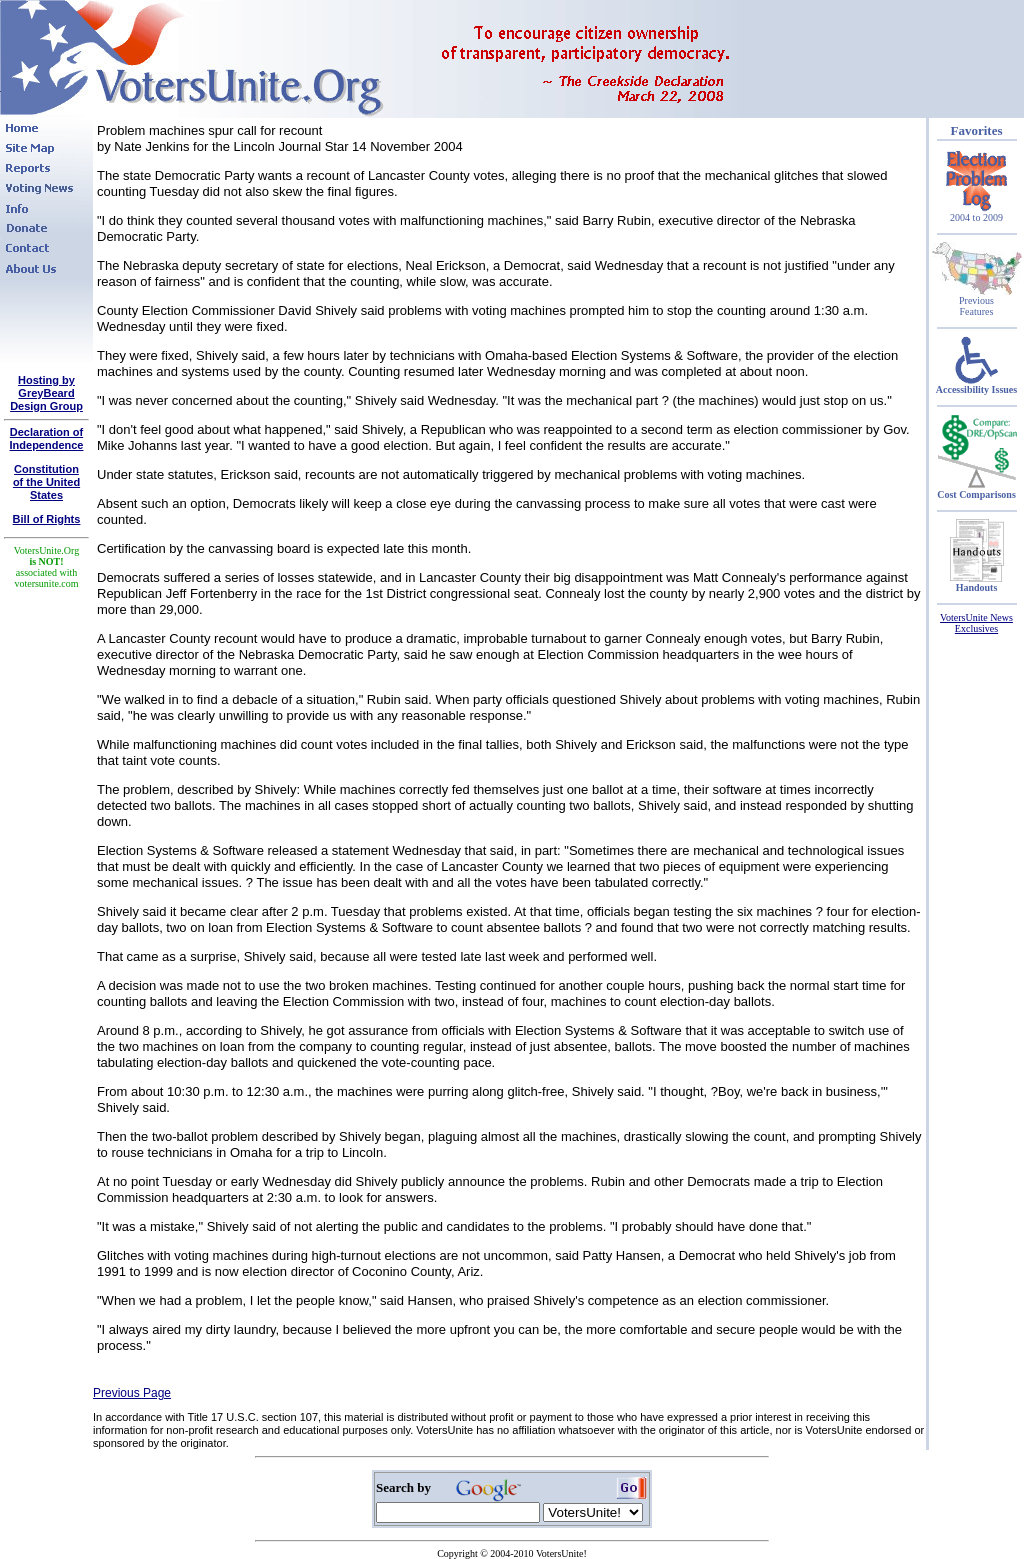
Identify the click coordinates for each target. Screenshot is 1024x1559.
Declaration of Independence (47, 438)
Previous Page (132, 1393)
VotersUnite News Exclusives (976, 623)
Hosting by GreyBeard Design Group (46, 393)
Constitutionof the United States (46, 482)
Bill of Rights (47, 519)
